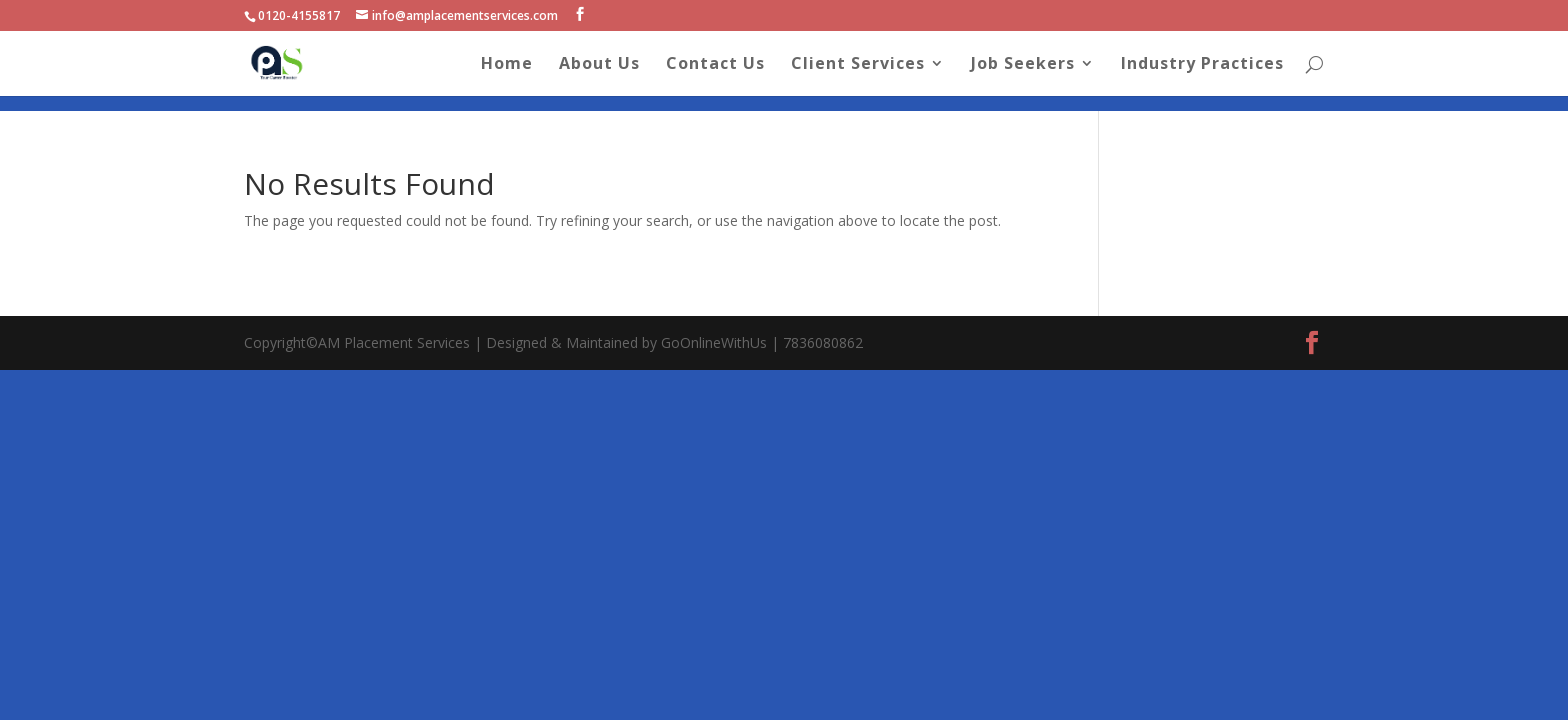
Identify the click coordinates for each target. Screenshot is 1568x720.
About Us (599, 65)
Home (507, 65)
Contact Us (715, 65)
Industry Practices (1202, 65)
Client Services (858, 65)
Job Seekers (1023, 65)
